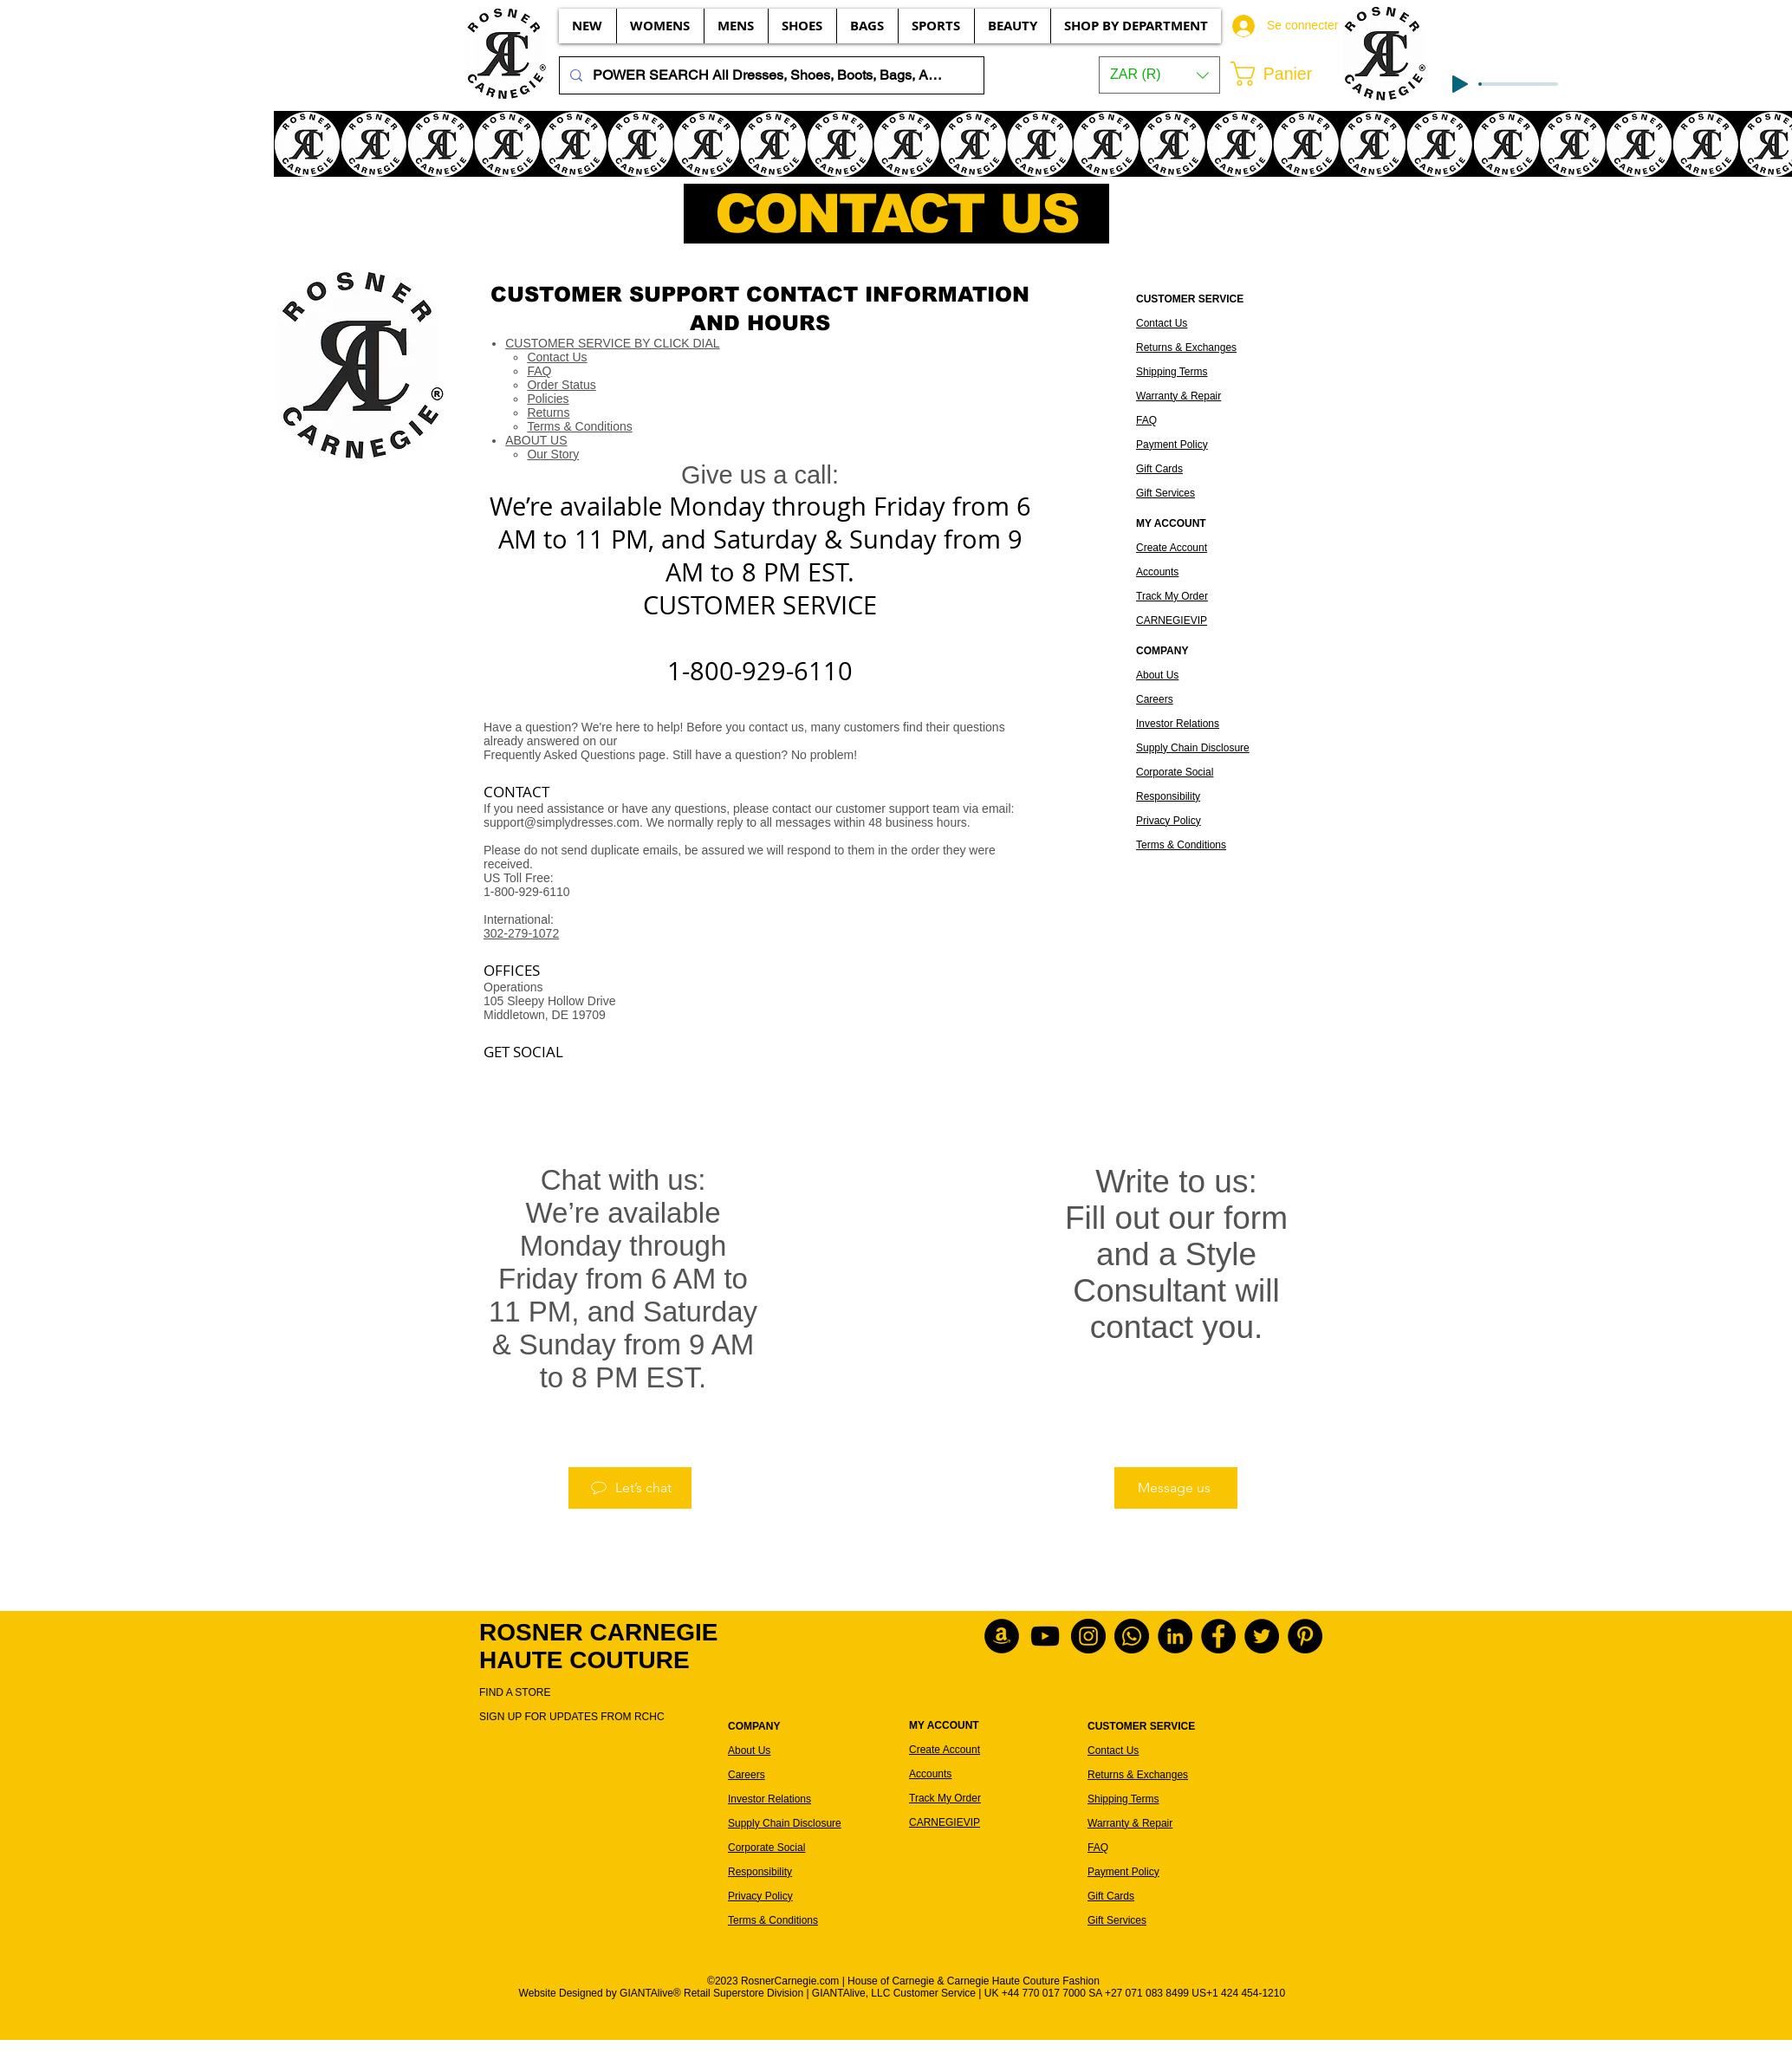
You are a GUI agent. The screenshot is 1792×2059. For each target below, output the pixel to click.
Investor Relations (1177, 724)
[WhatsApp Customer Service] (1131, 1636)
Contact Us (557, 357)
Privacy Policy (1168, 821)
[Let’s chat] (629, 1488)
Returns (548, 412)
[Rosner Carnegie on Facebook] (1218, 1636)
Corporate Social (1174, 772)
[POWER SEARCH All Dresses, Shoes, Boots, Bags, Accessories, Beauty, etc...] (770, 75)
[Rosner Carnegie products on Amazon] (1001, 1636)
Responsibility (1168, 796)
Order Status (561, 385)
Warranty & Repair (1178, 396)
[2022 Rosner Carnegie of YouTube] (1045, 1636)
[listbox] (1159, 75)
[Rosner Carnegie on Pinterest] (1305, 1636)
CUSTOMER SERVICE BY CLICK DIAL (612, 343)
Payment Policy (1172, 444)
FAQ (539, 371)
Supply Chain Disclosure (1193, 748)
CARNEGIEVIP (1171, 620)
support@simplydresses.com (562, 822)
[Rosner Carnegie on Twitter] (1261, 1636)
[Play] (1460, 84)
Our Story (553, 454)
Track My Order (1172, 596)
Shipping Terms (1172, 372)
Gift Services (1165, 493)
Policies (547, 399)
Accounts (1157, 572)
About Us (1157, 675)
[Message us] (1175, 1488)
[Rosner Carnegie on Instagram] (1088, 1636)
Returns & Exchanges (1186, 347)
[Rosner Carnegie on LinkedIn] (1175, 1636)
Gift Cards (1159, 469)
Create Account (1171, 548)
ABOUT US (536, 440)
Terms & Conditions (579, 426)
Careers (1154, 699)
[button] (1159, 75)
